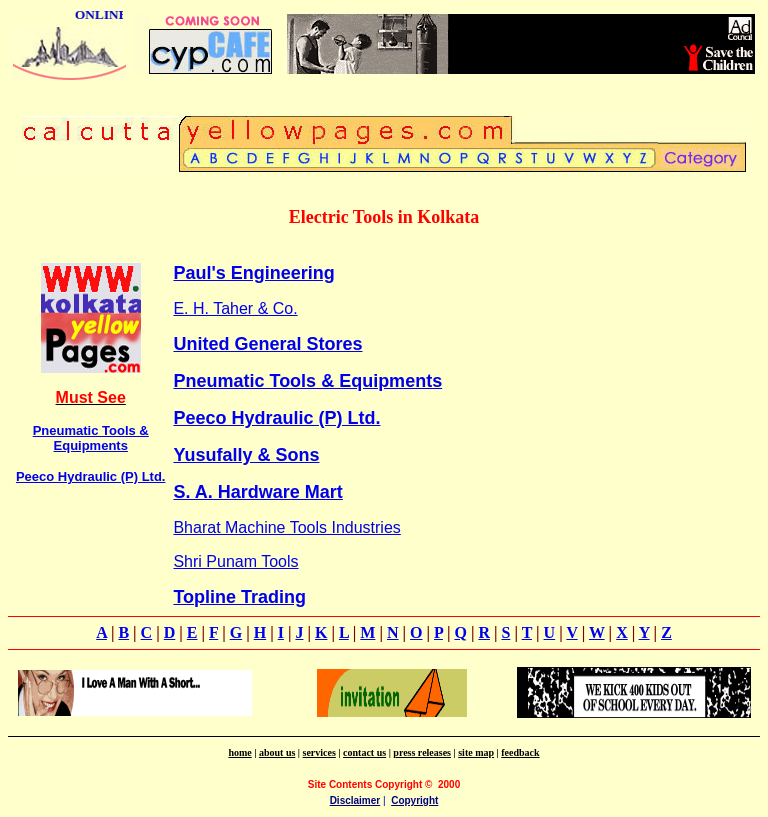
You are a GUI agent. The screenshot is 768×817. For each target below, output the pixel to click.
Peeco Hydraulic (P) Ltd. (91, 476)
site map (476, 752)
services (319, 752)
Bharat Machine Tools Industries (286, 527)
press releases (422, 752)
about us (277, 752)
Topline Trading (239, 597)
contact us (364, 752)
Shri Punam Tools (235, 561)
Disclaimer (355, 800)
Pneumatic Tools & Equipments (91, 438)
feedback (520, 752)
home (239, 752)
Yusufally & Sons (246, 455)
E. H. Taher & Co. (235, 308)
